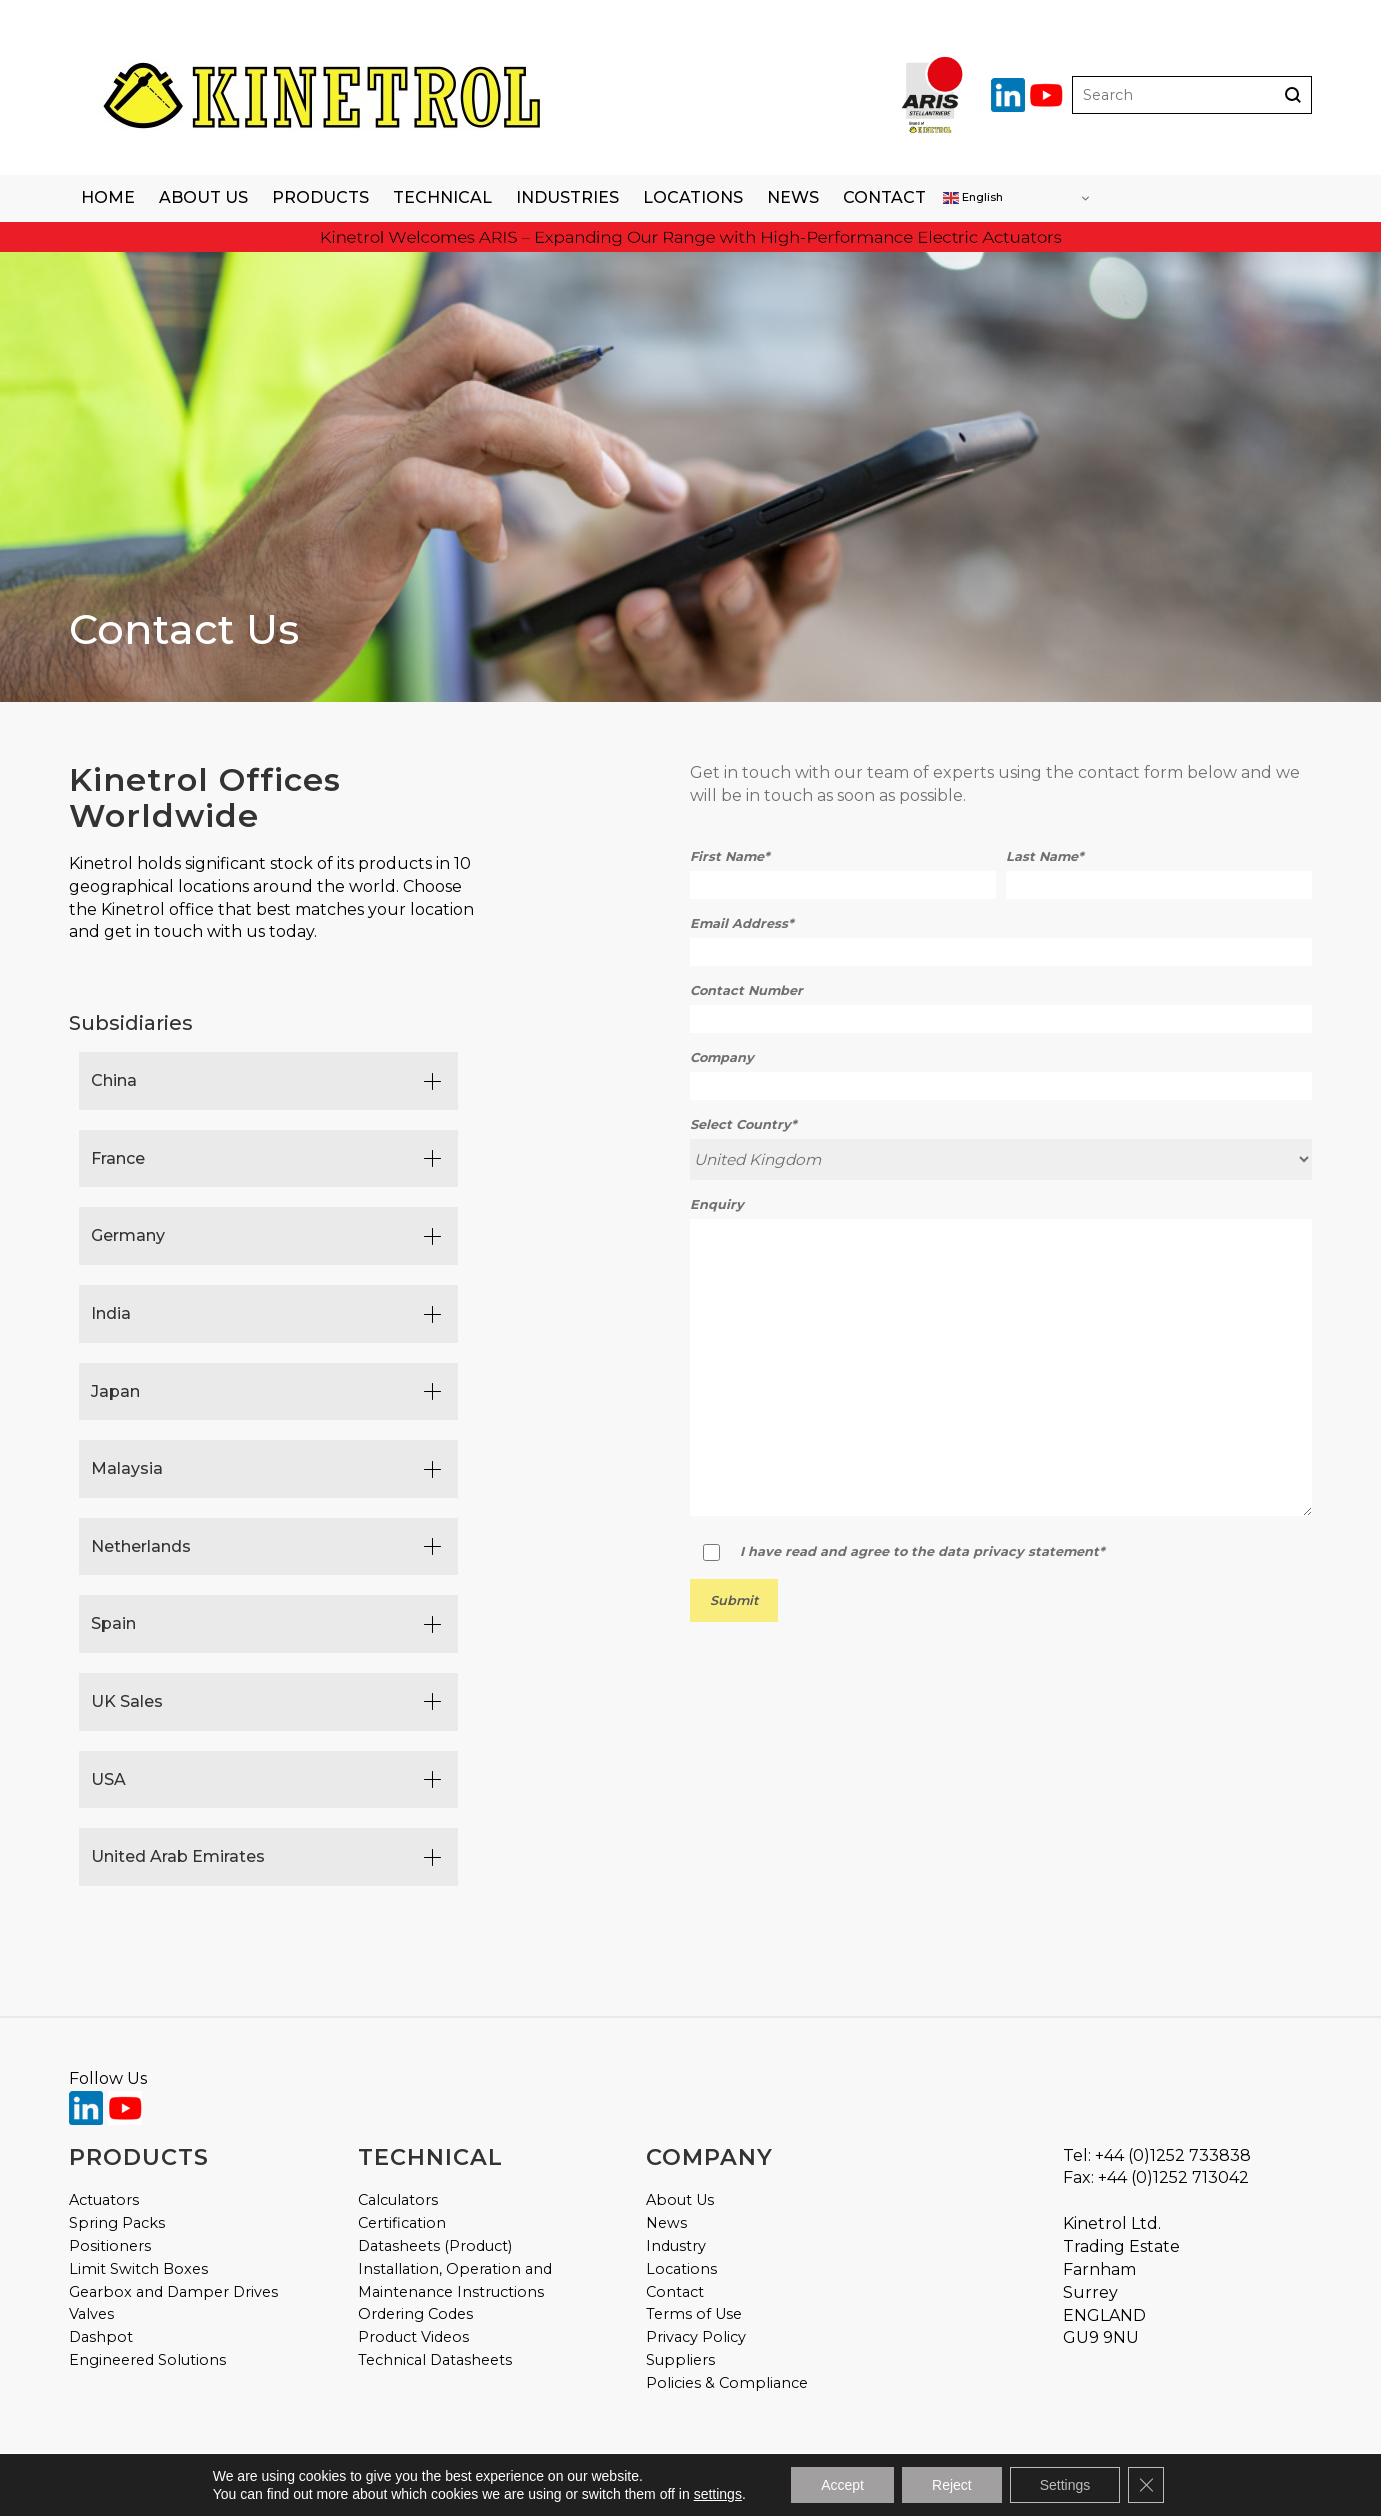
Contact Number (746, 990)
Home (108, 197)
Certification (402, 2223)
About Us (203, 197)
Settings (1065, 2485)
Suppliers (680, 2360)
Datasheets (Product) (435, 2246)
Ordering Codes (415, 2314)
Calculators (398, 2200)
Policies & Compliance (727, 2383)
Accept (842, 2485)
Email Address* (742, 923)
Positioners (110, 2246)
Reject (952, 2485)
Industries (567, 197)
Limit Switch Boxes (138, 2269)
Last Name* (1045, 856)
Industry (676, 2246)
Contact (884, 197)
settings (718, 2494)
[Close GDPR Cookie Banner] (1146, 2485)
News (793, 197)
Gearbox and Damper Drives (173, 2292)
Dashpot (101, 2337)
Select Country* (743, 1124)
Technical (442, 197)
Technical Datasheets (435, 2360)
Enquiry (717, 1204)
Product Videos (413, 2337)
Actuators (104, 2200)
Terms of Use (694, 2314)
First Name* (730, 856)
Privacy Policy (696, 2337)
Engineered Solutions (147, 2360)
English (973, 198)
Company (722, 1057)
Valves (91, 2314)
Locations (693, 197)
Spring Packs (117, 2223)
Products (320, 197)
